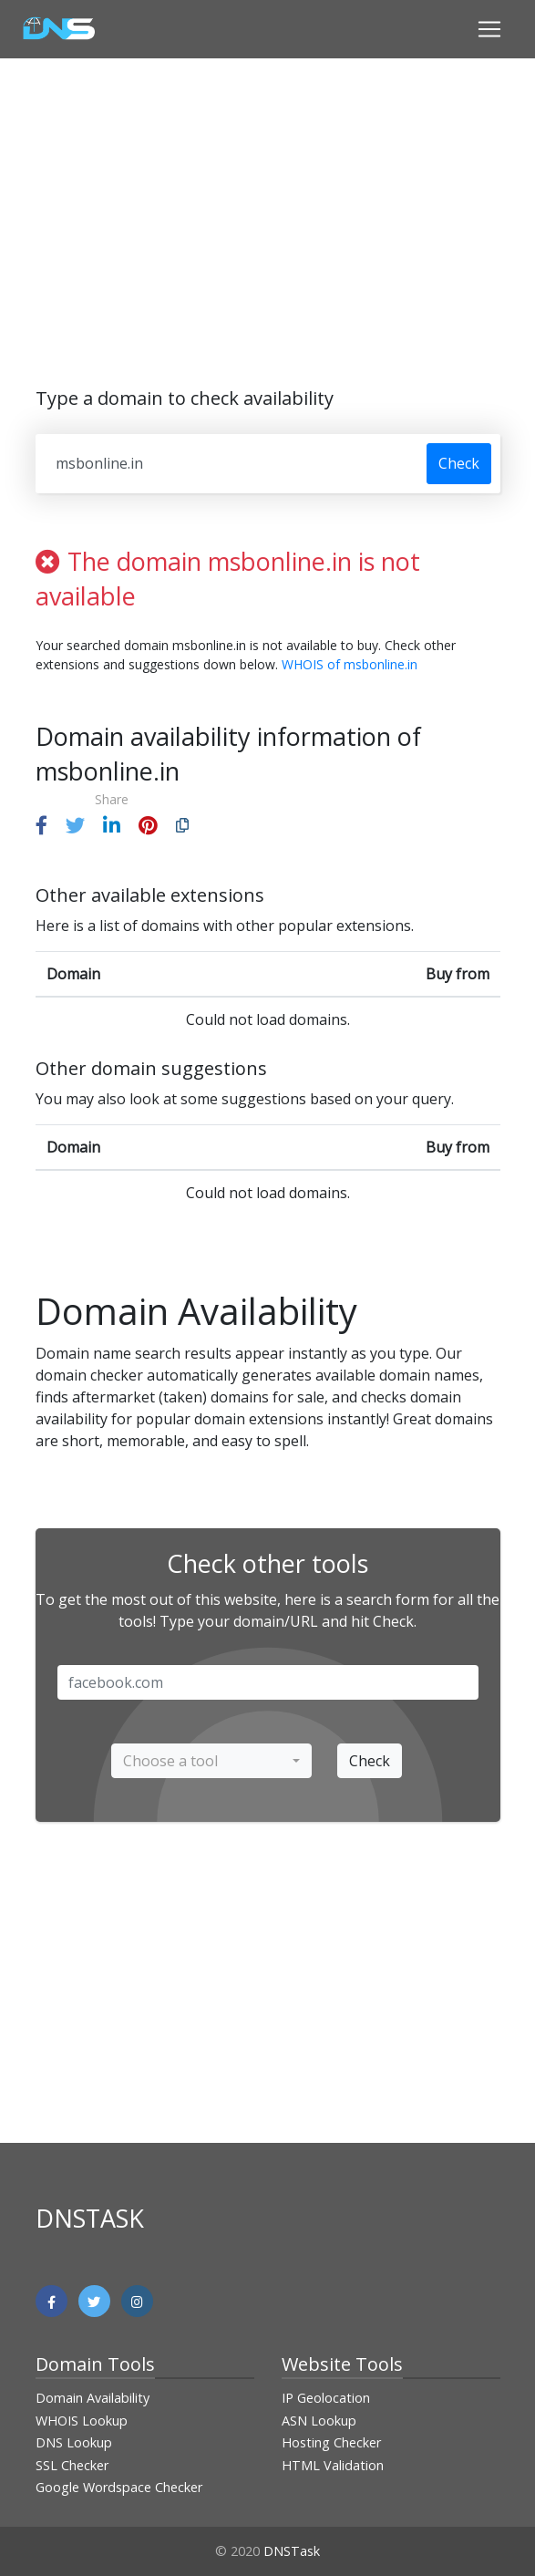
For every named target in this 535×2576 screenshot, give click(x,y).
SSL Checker (72, 2465)
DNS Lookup (74, 2442)
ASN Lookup (319, 2420)
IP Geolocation (326, 2397)
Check (458, 463)
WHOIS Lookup (82, 2420)
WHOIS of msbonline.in (349, 664)
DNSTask (291, 2551)
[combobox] (211, 1760)
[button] (41, 825)
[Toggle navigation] (489, 29)
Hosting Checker (331, 2442)
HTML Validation (333, 2465)
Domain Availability (92, 2397)
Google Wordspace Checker (119, 2487)
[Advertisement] (285, 208)
